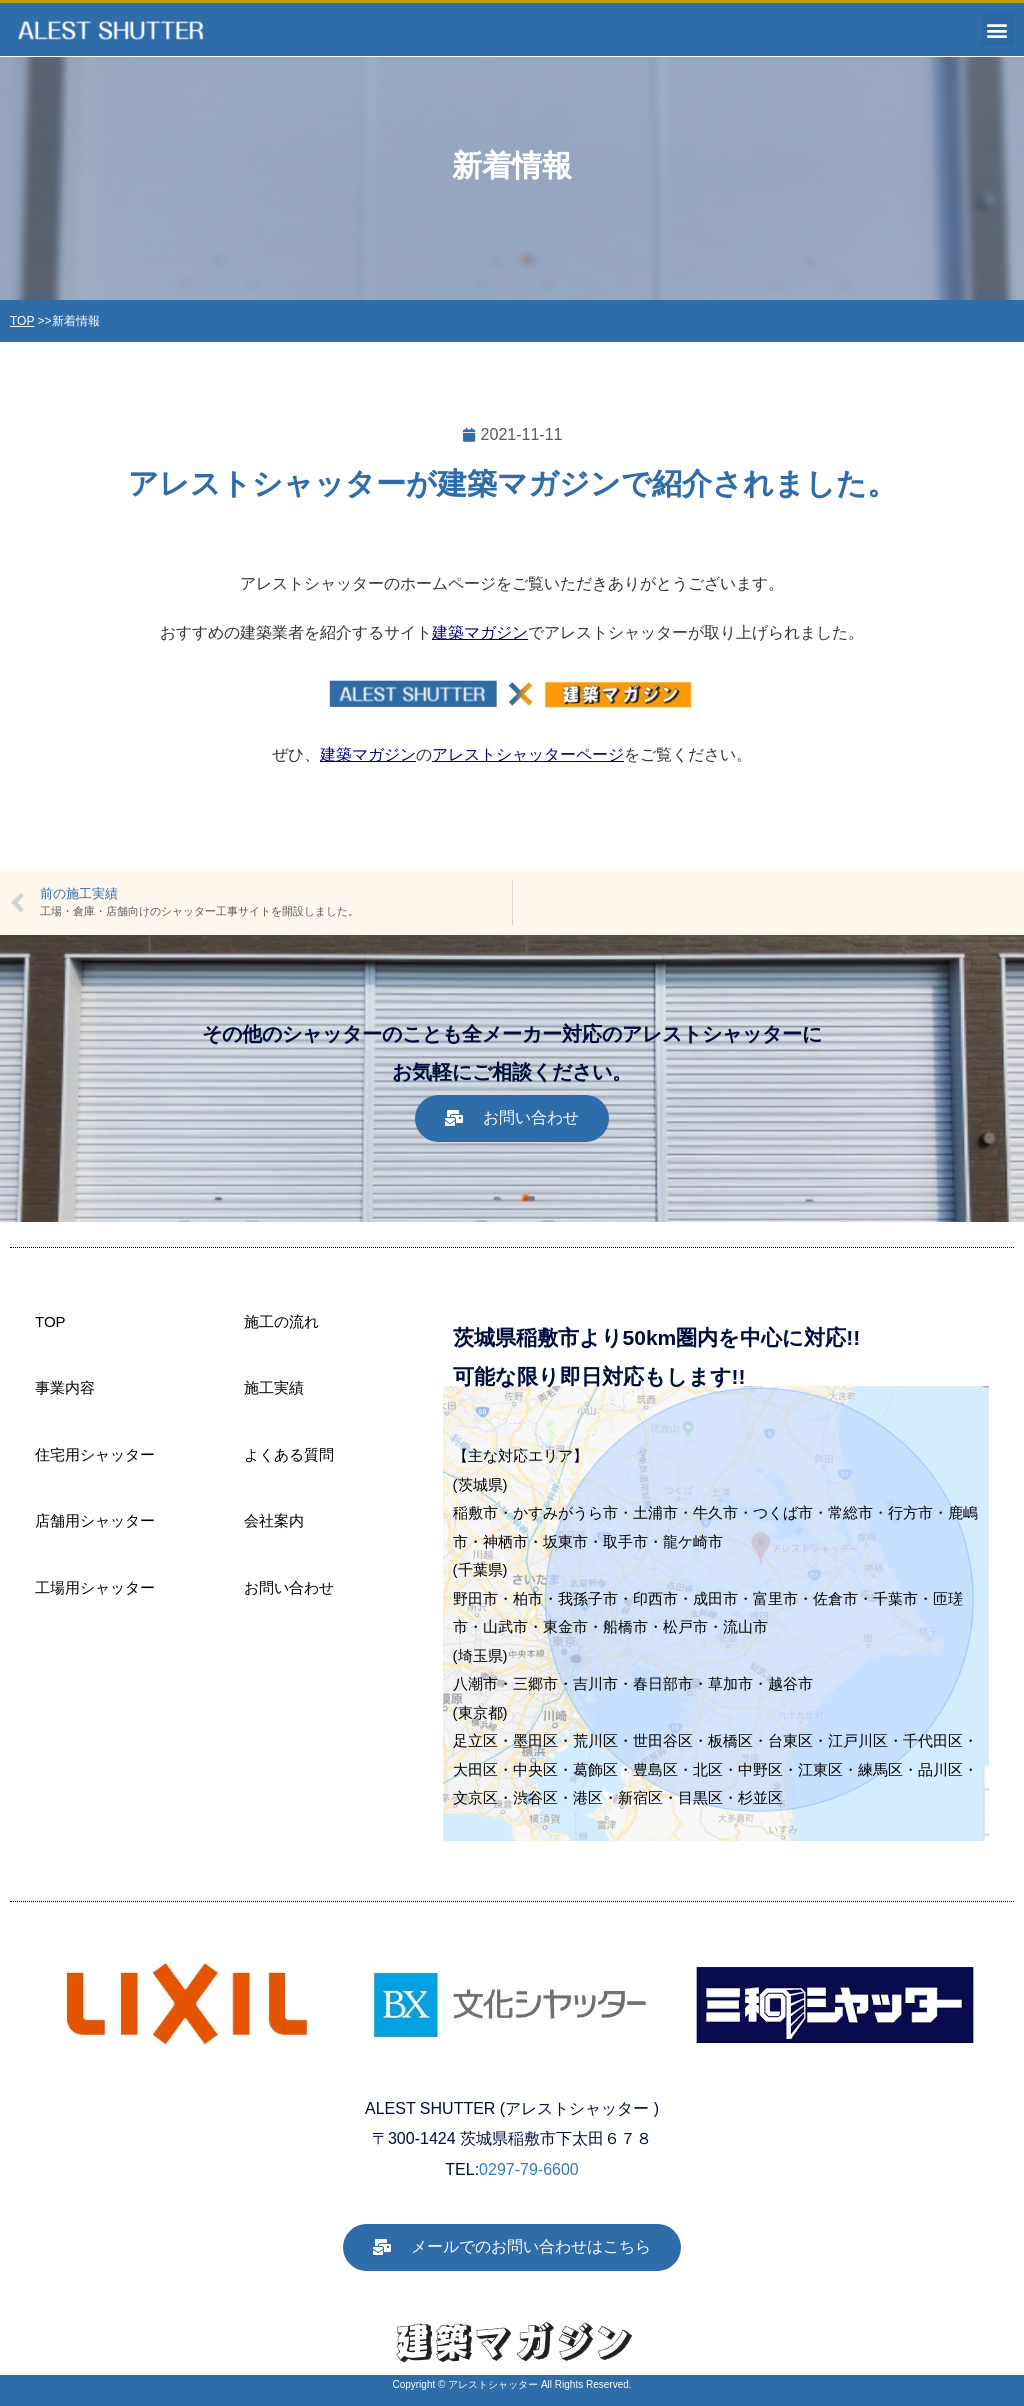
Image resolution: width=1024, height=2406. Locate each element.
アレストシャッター (493, 2384)
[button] (997, 29)
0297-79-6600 (529, 2169)
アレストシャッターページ (528, 754)
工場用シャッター (95, 1587)
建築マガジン (480, 632)
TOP (22, 321)
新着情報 (76, 321)
